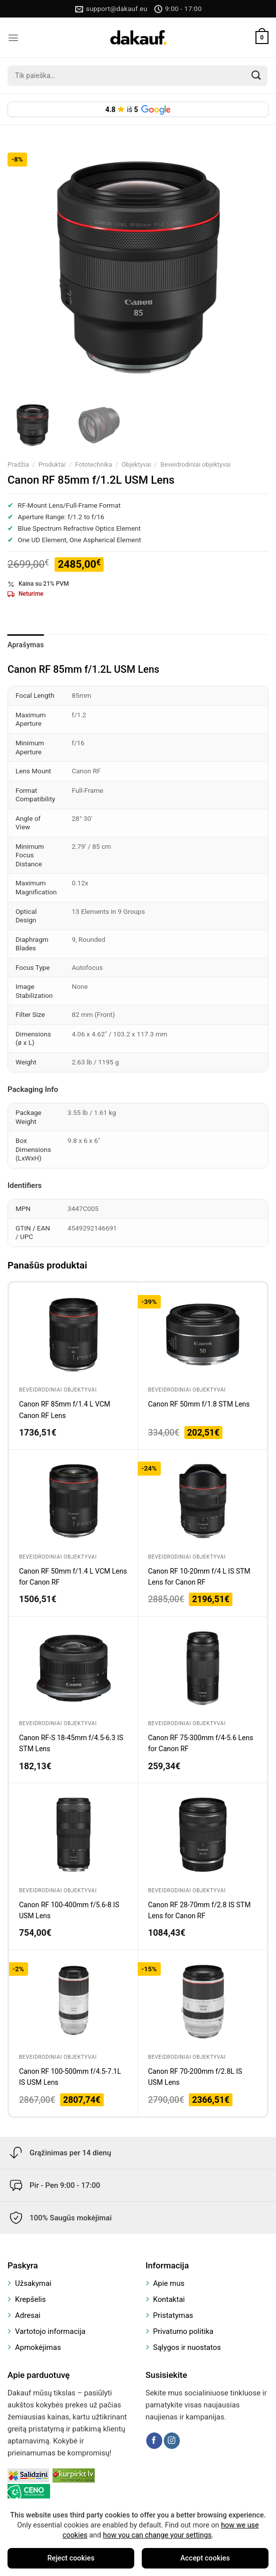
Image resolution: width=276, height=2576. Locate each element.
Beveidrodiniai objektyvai (195, 464)
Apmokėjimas (38, 2347)
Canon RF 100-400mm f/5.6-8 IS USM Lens (69, 1910)
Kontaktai (169, 2299)
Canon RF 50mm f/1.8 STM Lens (199, 1404)
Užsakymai (33, 2283)
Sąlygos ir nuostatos (187, 2347)
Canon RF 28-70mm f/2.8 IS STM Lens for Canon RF (199, 1910)
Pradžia (18, 464)
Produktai (52, 464)
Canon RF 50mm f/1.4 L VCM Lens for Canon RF (73, 1576)
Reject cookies (70, 2558)
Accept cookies (205, 2558)
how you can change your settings (157, 2535)
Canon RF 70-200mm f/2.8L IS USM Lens (195, 2076)
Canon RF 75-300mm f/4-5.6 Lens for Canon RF (200, 1743)
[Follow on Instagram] (172, 2440)
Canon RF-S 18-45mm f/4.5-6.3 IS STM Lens (71, 1743)
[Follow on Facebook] (154, 2440)
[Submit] (256, 76)
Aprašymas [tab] (26, 645)
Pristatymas (173, 2315)
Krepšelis (30, 2299)
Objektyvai (136, 464)
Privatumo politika (183, 2331)
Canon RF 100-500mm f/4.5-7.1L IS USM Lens (70, 2076)
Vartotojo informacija (50, 2331)
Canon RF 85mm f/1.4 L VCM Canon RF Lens (64, 1409)
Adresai (28, 2315)
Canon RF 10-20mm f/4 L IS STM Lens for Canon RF (199, 1576)
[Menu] (13, 38)
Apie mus (169, 2283)
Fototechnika (93, 464)
